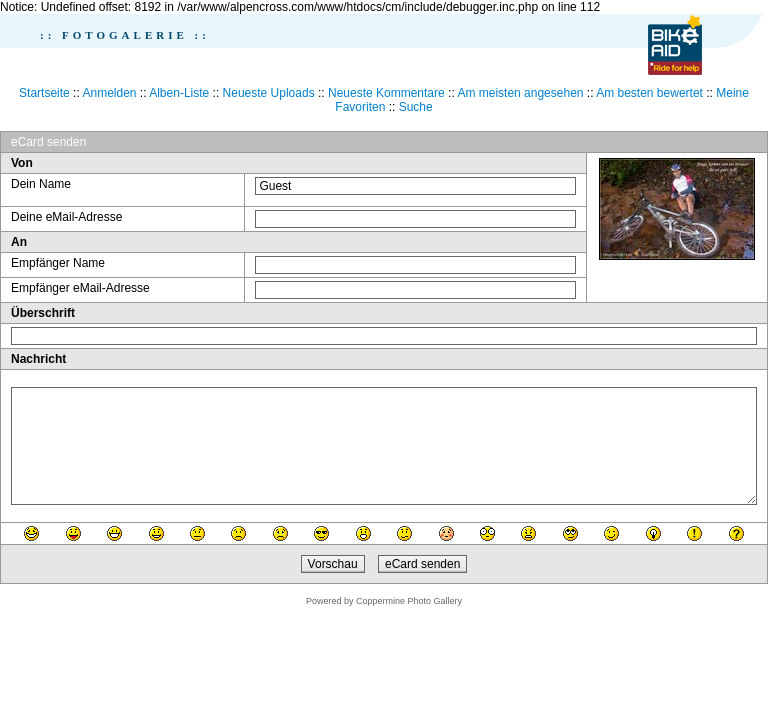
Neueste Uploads (269, 93)
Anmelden (109, 93)
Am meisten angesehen (520, 93)
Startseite (44, 93)
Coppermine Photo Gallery (409, 601)
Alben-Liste (179, 93)
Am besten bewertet (649, 93)
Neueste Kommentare (386, 93)
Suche (416, 107)
